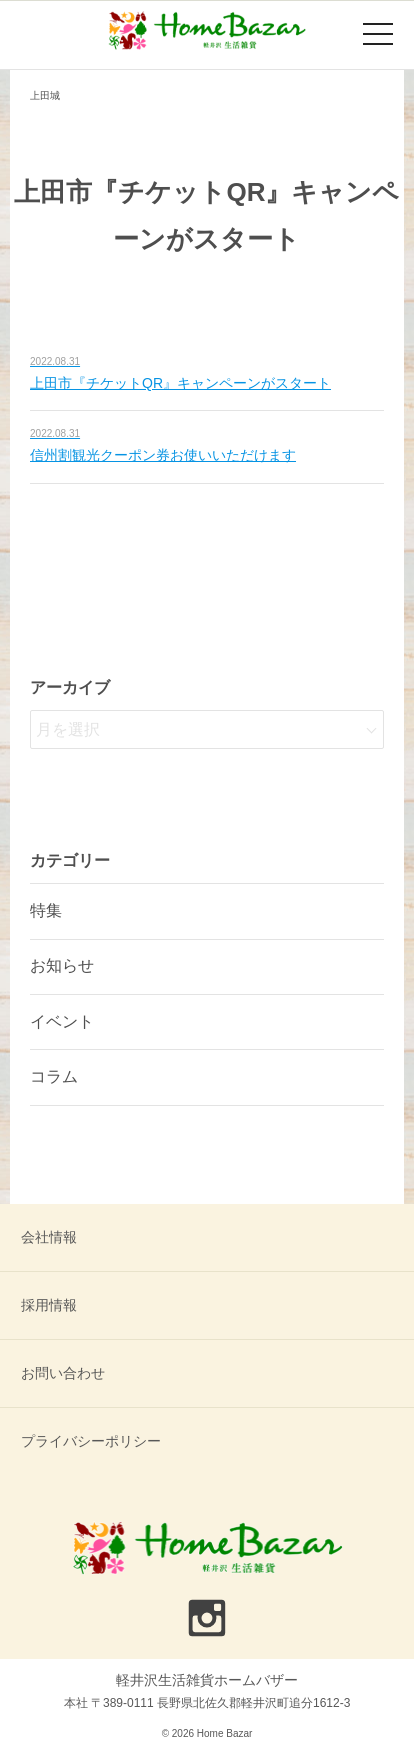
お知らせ (62, 965)
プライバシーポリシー (91, 1441)
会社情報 (49, 1237)
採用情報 (49, 1305)
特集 (46, 910)
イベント (62, 1021)
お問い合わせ (63, 1373)
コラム (54, 1076)
